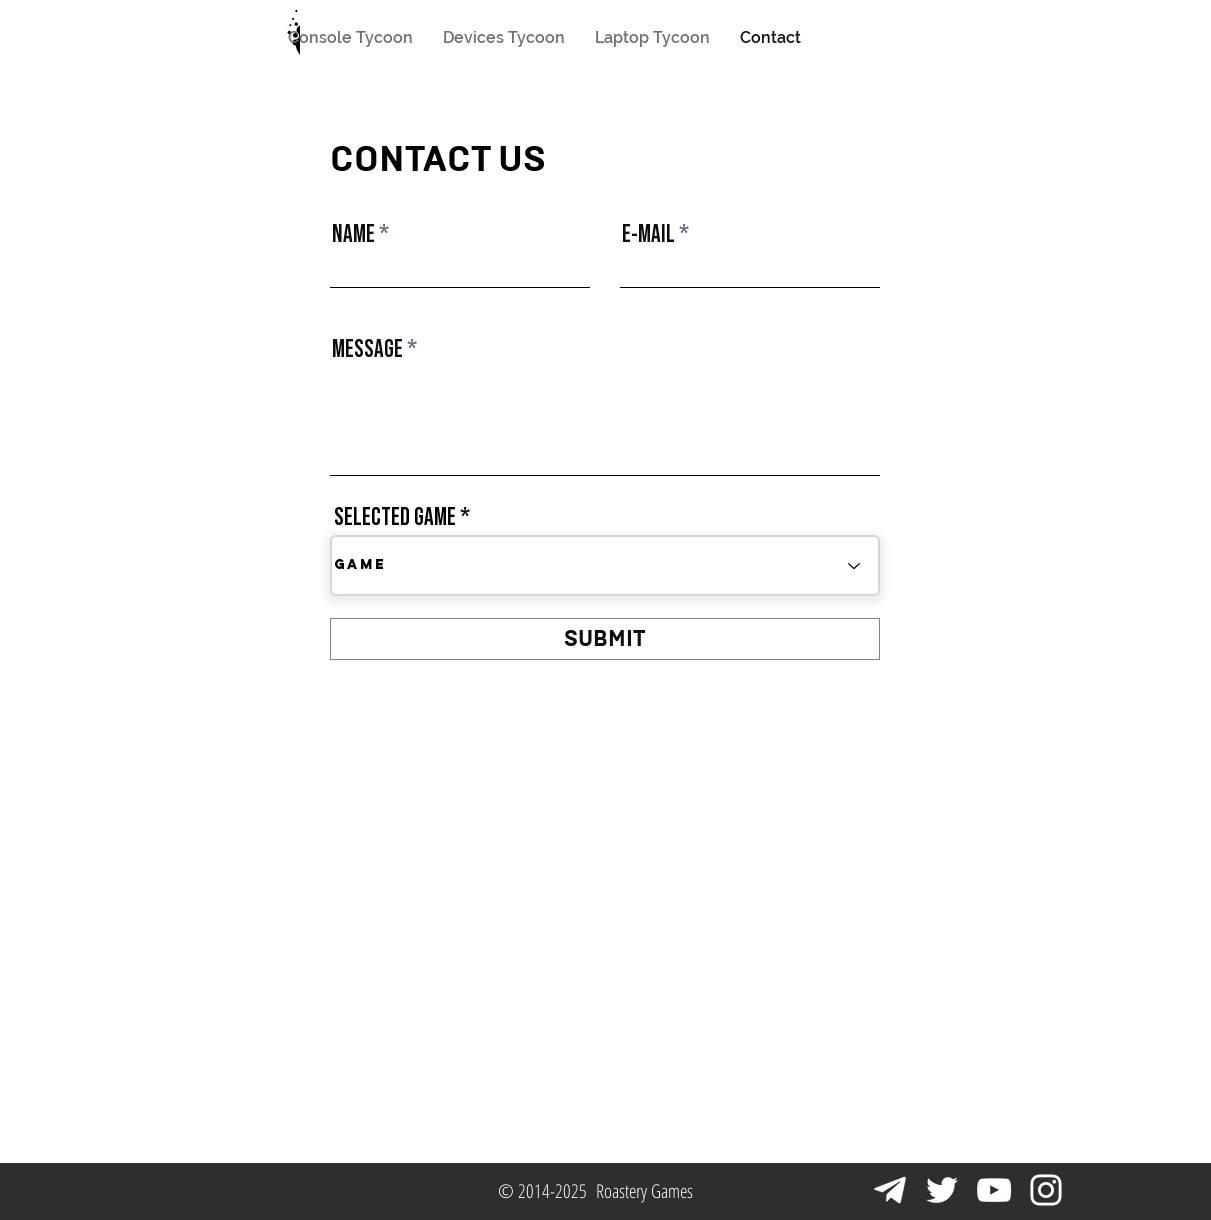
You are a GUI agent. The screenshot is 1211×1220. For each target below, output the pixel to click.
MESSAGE (367, 349)
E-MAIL (648, 234)
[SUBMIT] (605, 639)
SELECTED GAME (395, 517)
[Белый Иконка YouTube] (994, 1190)
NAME (353, 234)
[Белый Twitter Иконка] (942, 1190)
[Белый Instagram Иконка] (1046, 1190)
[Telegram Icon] (890, 1190)
